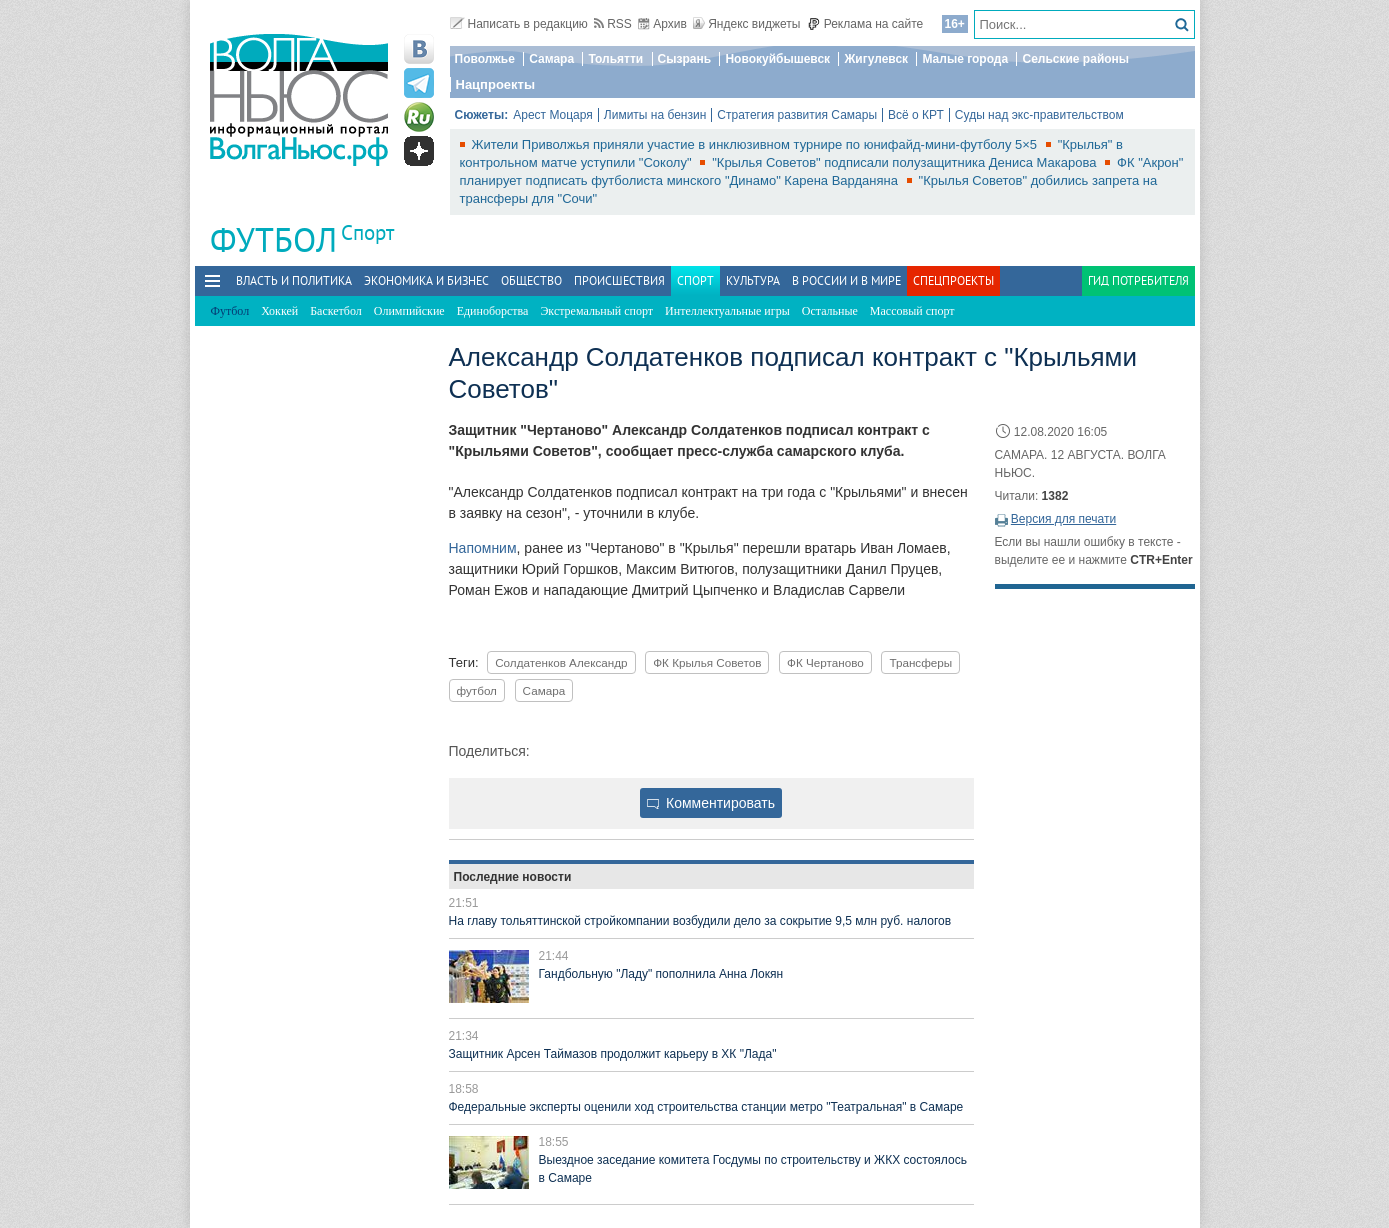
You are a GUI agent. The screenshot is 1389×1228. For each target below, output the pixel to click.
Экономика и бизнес (426, 280)
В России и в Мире (846, 280)
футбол (477, 690)
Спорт (367, 232)
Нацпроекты (496, 84)
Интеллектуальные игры (727, 311)
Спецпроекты (953, 280)
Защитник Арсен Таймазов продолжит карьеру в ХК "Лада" (613, 1054)
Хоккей (279, 311)
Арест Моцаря (553, 115)
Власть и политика (294, 280)
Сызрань (685, 59)
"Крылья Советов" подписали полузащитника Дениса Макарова (906, 162)
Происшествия (619, 280)
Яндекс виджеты (746, 24)
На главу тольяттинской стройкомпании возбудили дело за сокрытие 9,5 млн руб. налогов (700, 921)
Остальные (830, 311)
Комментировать (711, 803)
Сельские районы (1075, 59)
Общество (531, 280)
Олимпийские (409, 311)
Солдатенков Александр (561, 662)
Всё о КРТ (916, 115)
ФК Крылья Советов (707, 662)
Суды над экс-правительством (1039, 115)
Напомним (483, 548)
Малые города (965, 59)
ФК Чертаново (825, 662)
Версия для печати (1063, 519)
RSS (613, 24)
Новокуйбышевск (777, 59)
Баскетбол (336, 311)
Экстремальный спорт (596, 311)
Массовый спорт (912, 311)
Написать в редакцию (519, 24)
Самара (551, 59)
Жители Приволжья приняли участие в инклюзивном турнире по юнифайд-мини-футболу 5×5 (756, 144)
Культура (753, 280)
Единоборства (493, 311)
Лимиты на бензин (655, 115)
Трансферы (920, 662)
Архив (662, 24)
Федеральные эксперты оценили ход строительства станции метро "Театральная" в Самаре (706, 1107)
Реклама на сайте (865, 24)
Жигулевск (876, 59)
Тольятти (615, 59)
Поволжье (485, 59)
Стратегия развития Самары (797, 115)
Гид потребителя (1138, 280)
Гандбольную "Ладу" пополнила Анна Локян (661, 974)
